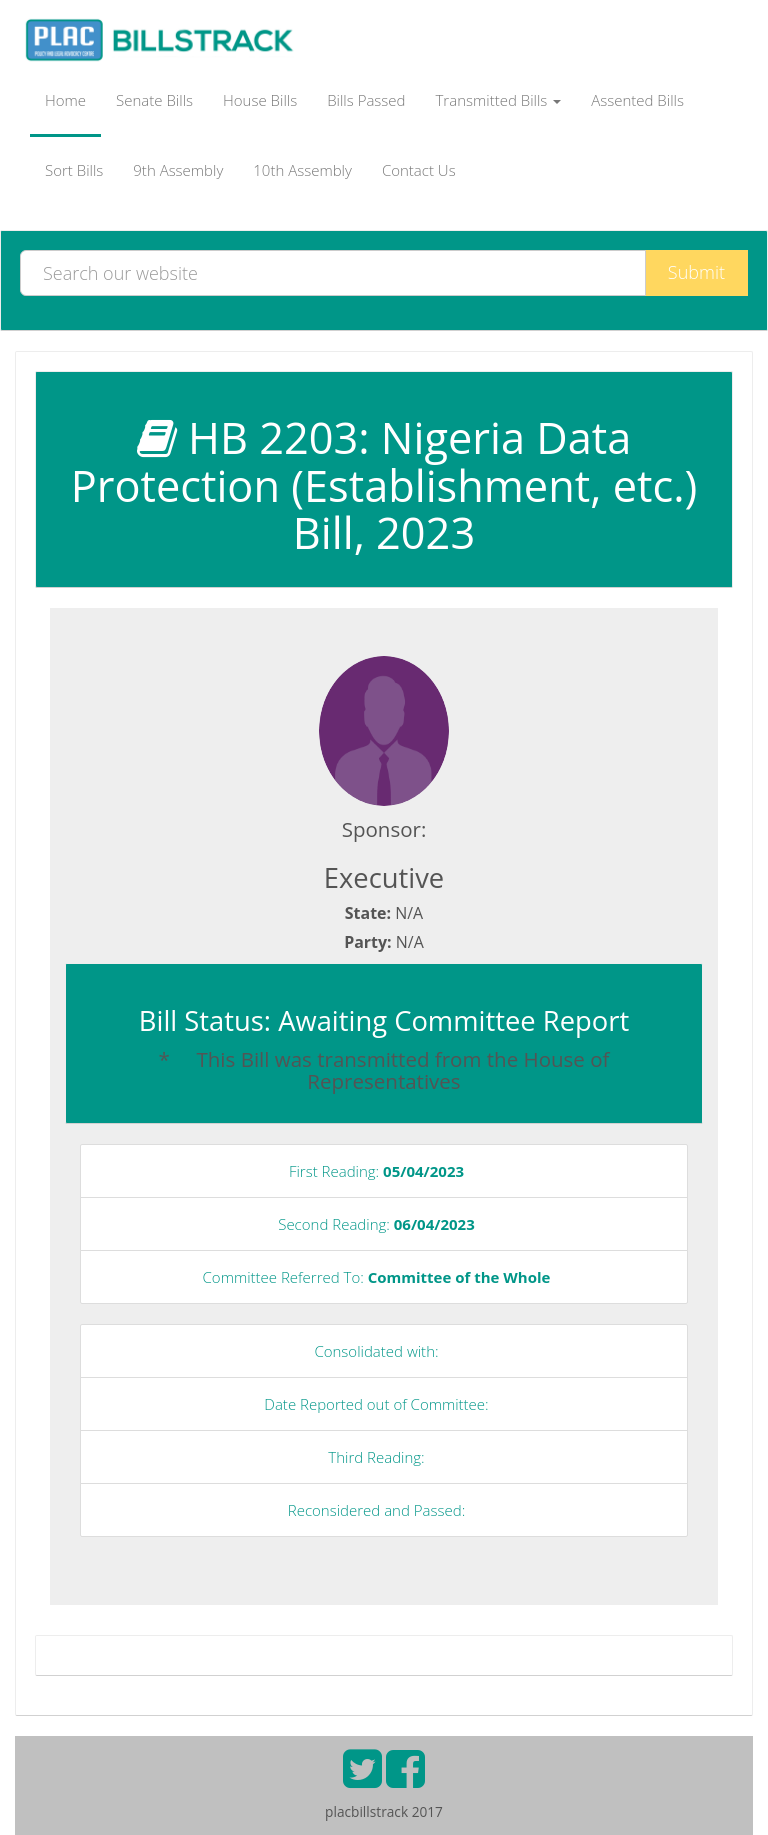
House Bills (260, 100)
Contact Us (419, 170)
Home (65, 100)
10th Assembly (302, 170)
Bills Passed (366, 100)
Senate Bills (154, 100)
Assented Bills (637, 100)
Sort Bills (74, 170)
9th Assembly (178, 170)
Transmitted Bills (499, 100)
